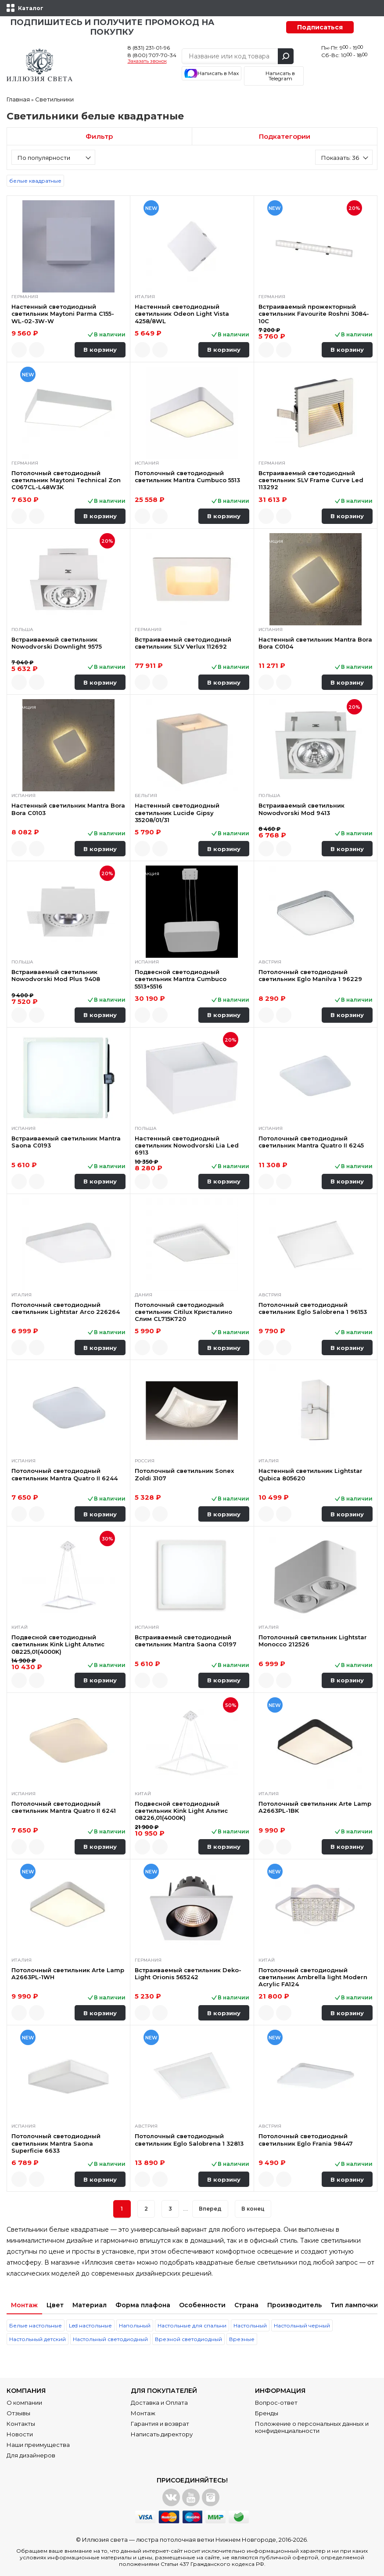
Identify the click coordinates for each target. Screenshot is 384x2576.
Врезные (242, 2339)
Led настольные (90, 2325)
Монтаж (24, 2305)
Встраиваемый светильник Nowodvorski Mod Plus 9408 (55, 975)
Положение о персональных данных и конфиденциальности (312, 2427)
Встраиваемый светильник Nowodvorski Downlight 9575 (56, 643)
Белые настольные (35, 2325)
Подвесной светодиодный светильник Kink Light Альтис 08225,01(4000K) (57, 1644)
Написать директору (162, 2434)
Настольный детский (37, 2339)
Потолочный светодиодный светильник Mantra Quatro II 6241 (63, 1807)
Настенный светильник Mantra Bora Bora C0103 (68, 809)
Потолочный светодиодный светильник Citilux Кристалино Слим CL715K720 (183, 1312)
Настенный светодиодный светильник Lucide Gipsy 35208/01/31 (177, 812)
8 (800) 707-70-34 (152, 55)
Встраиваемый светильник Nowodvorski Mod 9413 (301, 809)
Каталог (30, 8)
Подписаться (320, 27)
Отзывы (18, 2413)
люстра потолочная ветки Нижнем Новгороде (206, 2539)
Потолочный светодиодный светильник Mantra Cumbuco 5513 (187, 476)
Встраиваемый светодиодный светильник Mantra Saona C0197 (186, 1641)
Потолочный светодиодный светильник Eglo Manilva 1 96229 (310, 975)
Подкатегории (284, 136)
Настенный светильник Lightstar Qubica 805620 (310, 1474)
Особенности (202, 2305)
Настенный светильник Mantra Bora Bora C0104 (315, 643)
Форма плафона (142, 2305)
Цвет (55, 2305)
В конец (253, 2208)
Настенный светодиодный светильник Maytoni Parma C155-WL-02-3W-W (62, 314)
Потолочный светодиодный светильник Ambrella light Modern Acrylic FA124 (312, 1977)
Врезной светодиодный (188, 2339)
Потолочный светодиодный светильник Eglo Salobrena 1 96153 (312, 1308)
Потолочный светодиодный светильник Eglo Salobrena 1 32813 (189, 2139)
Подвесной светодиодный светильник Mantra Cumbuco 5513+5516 (180, 979)
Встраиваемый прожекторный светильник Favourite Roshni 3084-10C (313, 314)
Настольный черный (302, 2325)
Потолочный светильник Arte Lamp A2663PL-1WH (67, 1973)
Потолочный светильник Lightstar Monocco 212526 (312, 1641)
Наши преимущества (38, 2444)
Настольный (250, 2325)
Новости (20, 2434)
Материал (89, 2305)
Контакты (21, 2423)
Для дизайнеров (31, 2455)
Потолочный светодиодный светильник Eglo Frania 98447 (305, 2139)
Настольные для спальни (192, 2325)
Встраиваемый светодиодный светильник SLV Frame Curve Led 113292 (310, 480)
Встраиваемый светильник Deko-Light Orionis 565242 (188, 1973)
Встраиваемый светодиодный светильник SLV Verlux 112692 (183, 643)
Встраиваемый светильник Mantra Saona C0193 (66, 1142)
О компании (24, 2402)
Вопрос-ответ (276, 2402)
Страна (246, 2305)
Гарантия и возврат (160, 2423)
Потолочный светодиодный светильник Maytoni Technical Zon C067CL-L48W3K (66, 480)
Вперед (210, 2208)
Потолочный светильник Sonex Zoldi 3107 (184, 1474)
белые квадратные (35, 180)
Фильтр (99, 136)
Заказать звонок (147, 61)
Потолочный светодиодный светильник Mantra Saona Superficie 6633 (55, 2143)
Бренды (266, 2413)
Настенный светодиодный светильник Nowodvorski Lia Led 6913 (187, 1145)
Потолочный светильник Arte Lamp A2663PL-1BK (314, 1807)
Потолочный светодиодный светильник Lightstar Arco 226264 (65, 1308)
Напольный (135, 2325)
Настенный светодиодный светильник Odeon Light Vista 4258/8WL (182, 314)
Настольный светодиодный (110, 2339)
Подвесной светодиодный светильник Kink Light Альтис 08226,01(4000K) (181, 1811)
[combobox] (53, 157)
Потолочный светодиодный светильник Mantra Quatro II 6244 (64, 1474)
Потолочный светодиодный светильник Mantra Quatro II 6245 (311, 1142)
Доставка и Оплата (159, 2402)
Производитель (294, 2305)
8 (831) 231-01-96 (149, 47)
